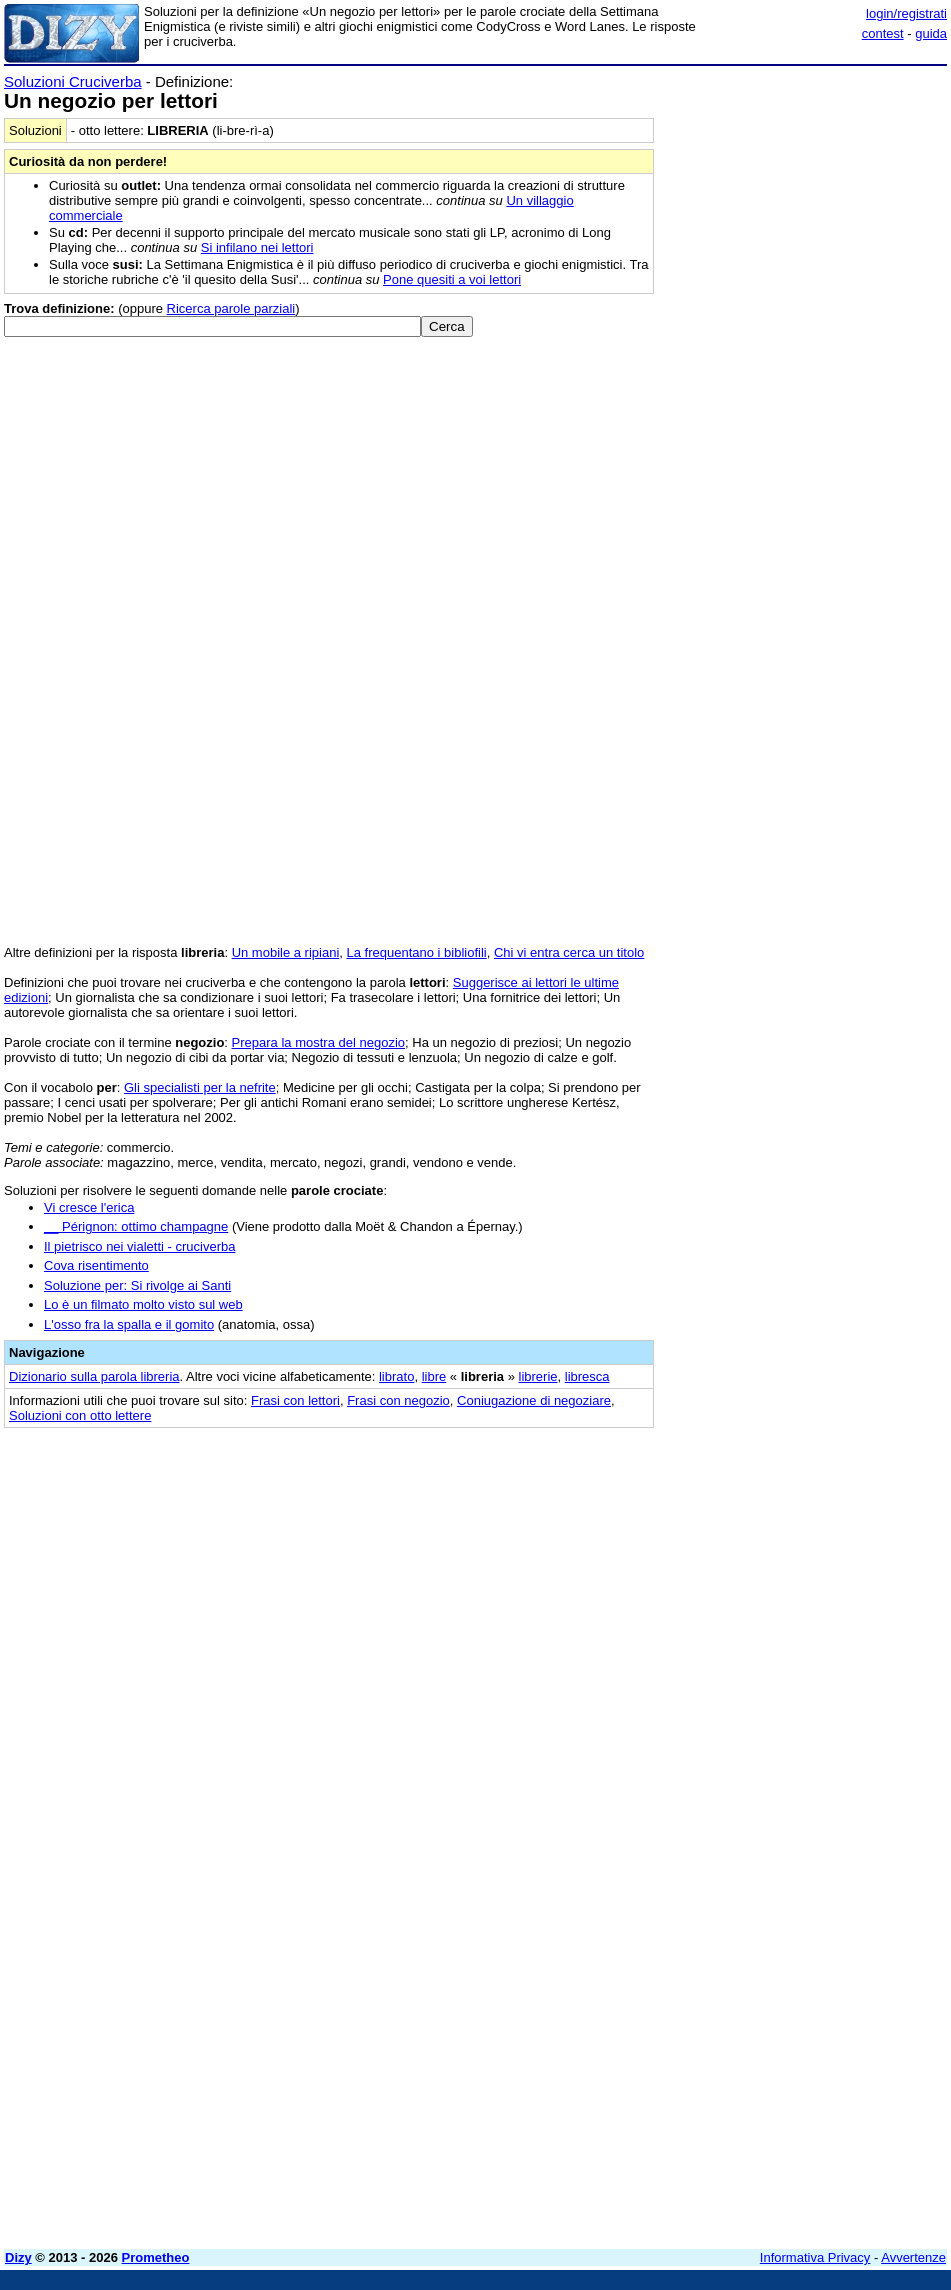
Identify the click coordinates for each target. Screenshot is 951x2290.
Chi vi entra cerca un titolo (569, 952)
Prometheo (156, 2257)
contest (883, 33)
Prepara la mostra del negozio (318, 1042)
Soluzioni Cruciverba (73, 81)
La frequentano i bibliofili (417, 952)
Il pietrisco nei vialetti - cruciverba (139, 1246)
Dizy (18, 2257)
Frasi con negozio (398, 1400)
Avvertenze (913, 2257)
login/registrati (906, 13)
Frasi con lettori (295, 1400)
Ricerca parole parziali (231, 308)
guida (931, 33)
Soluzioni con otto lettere (80, 1415)
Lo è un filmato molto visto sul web (143, 1304)
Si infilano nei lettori (257, 247)
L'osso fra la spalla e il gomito (129, 1324)
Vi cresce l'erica (89, 1207)
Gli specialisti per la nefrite (200, 1087)
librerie (538, 1376)
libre (434, 1376)
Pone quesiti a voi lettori (452, 279)
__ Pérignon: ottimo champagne (136, 1226)
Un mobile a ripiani (286, 952)
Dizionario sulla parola (94, 1376)
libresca (587, 1376)
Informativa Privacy (815, 2257)
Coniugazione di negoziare (534, 1400)
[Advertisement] (797, 1566)
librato (396, 1376)
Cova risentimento (96, 1265)
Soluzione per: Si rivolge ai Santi (137, 1285)
